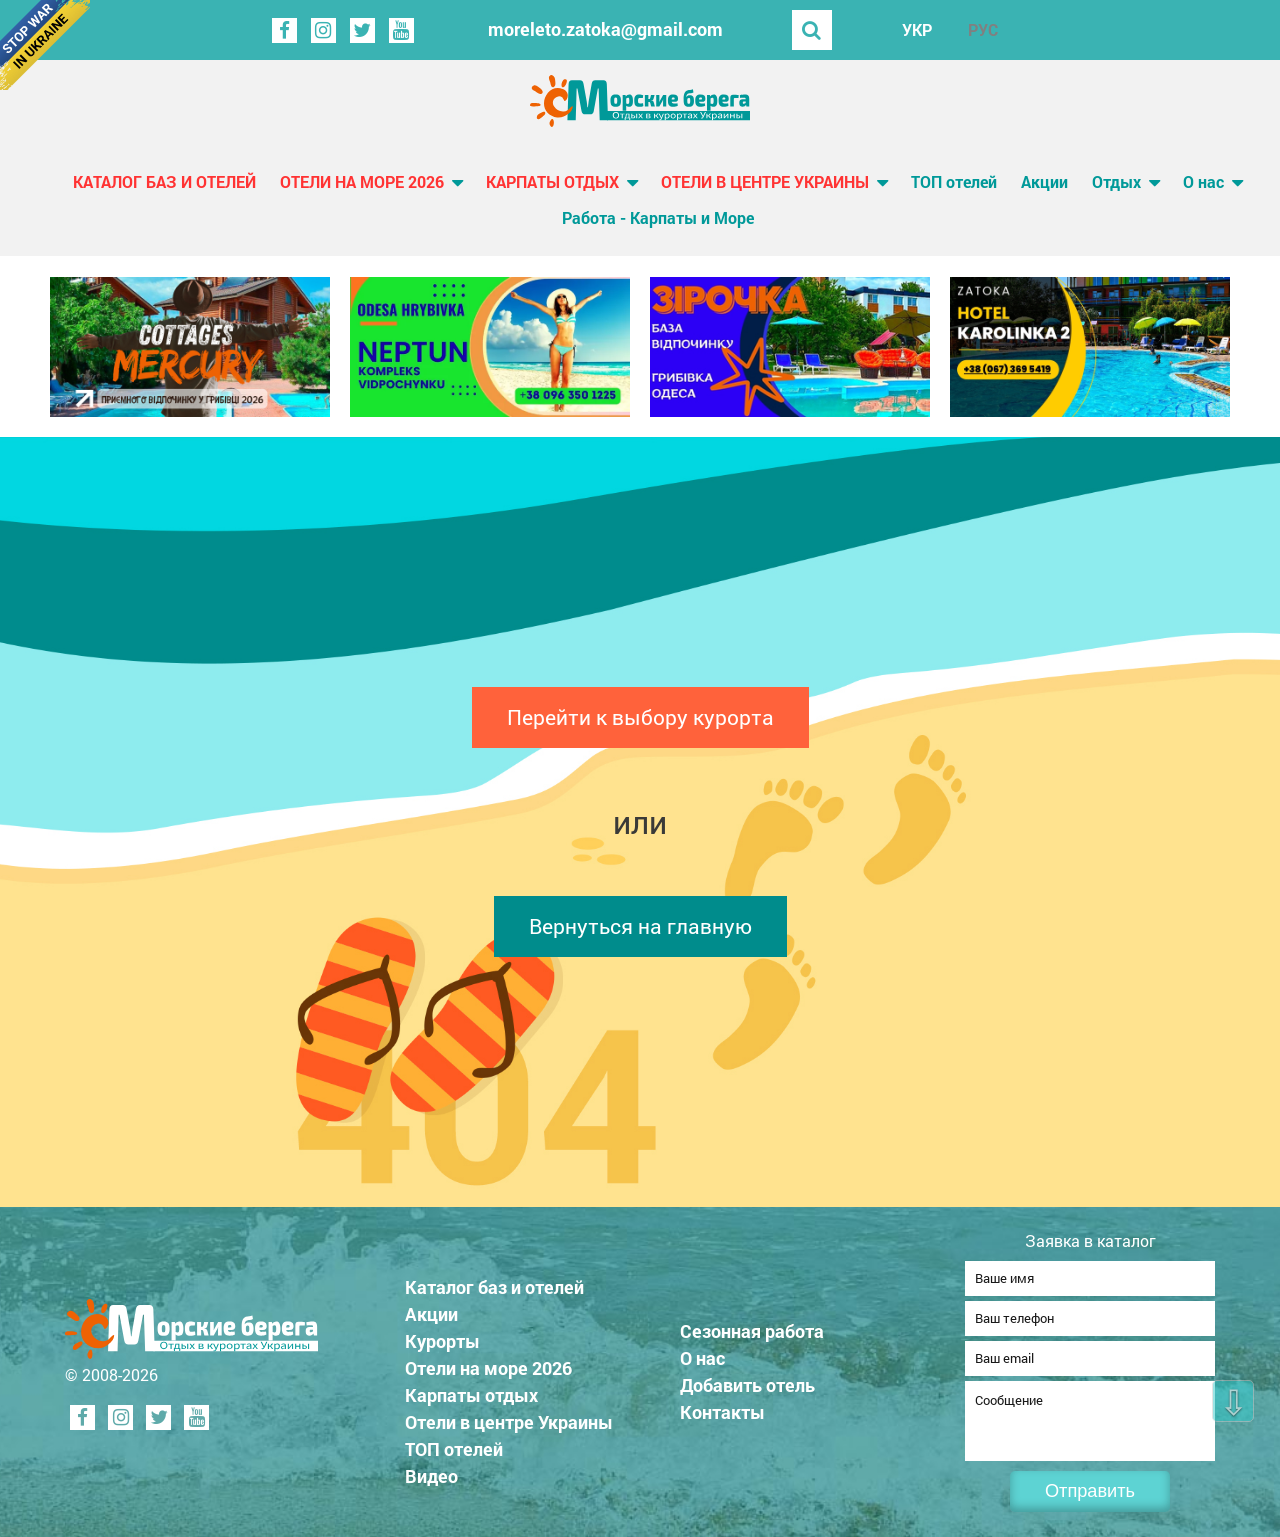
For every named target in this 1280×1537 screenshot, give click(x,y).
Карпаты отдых (552, 181)
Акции (1044, 181)
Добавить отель (747, 1379)
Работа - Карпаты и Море (658, 217)
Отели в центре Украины (765, 181)
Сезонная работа (752, 1325)
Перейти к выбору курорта (640, 717)
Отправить (1090, 1491)
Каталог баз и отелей (164, 181)
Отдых (1116, 181)
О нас (1203, 181)
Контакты (722, 1406)
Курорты (442, 1335)
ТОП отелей (954, 181)
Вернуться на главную (640, 926)
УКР (917, 29)
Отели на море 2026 (362, 181)
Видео (431, 1470)
